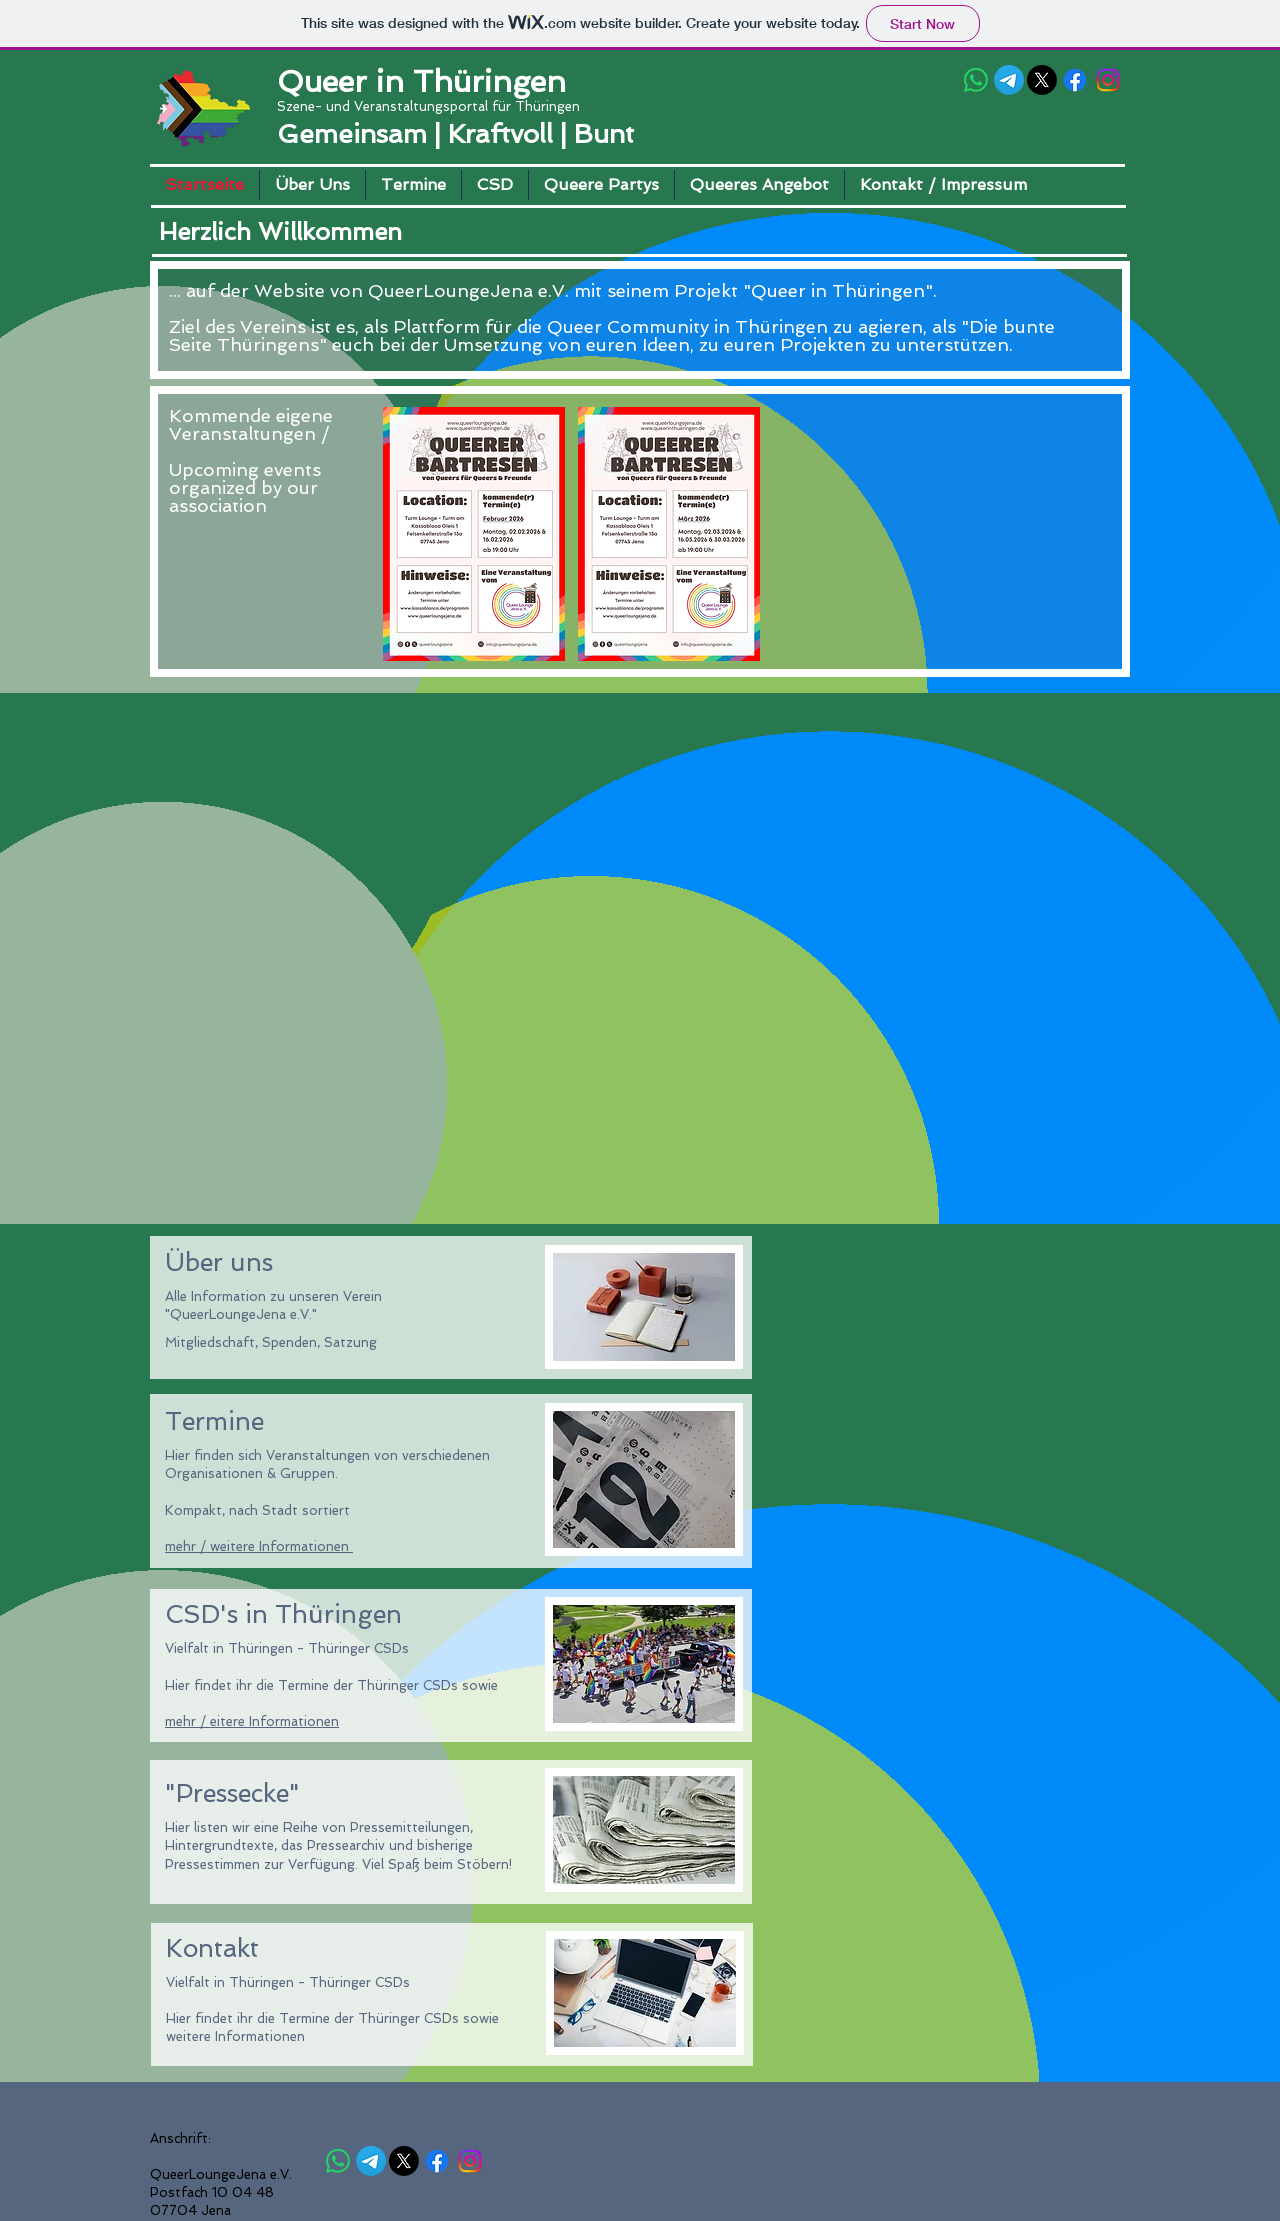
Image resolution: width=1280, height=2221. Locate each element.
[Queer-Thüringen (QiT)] (1009, 80)
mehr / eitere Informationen (252, 1721)
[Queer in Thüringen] (976, 80)
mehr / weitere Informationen (259, 1546)
